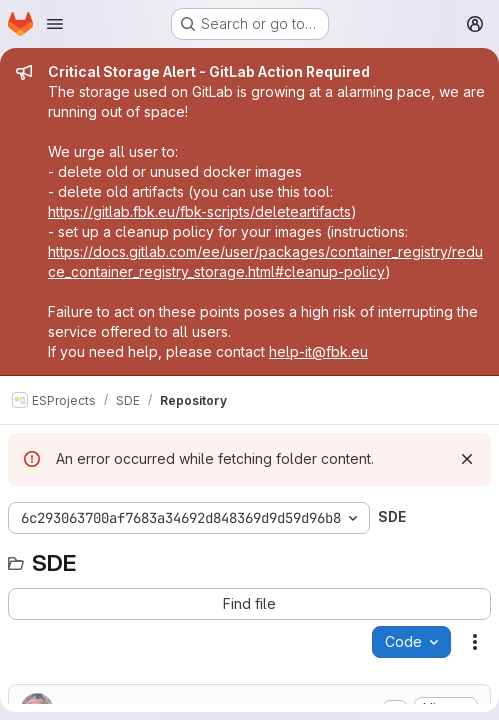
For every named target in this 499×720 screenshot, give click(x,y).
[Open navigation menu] (55, 24)
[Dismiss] (467, 459)
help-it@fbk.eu (318, 351)
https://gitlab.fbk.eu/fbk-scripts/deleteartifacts (199, 211)
